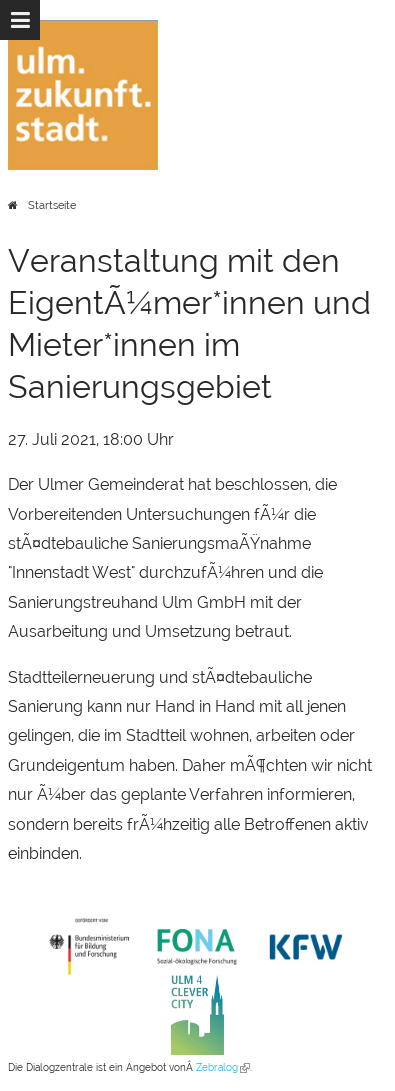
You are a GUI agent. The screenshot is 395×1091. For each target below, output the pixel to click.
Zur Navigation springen (0, 20)
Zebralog (223, 1067)
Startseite (52, 205)
